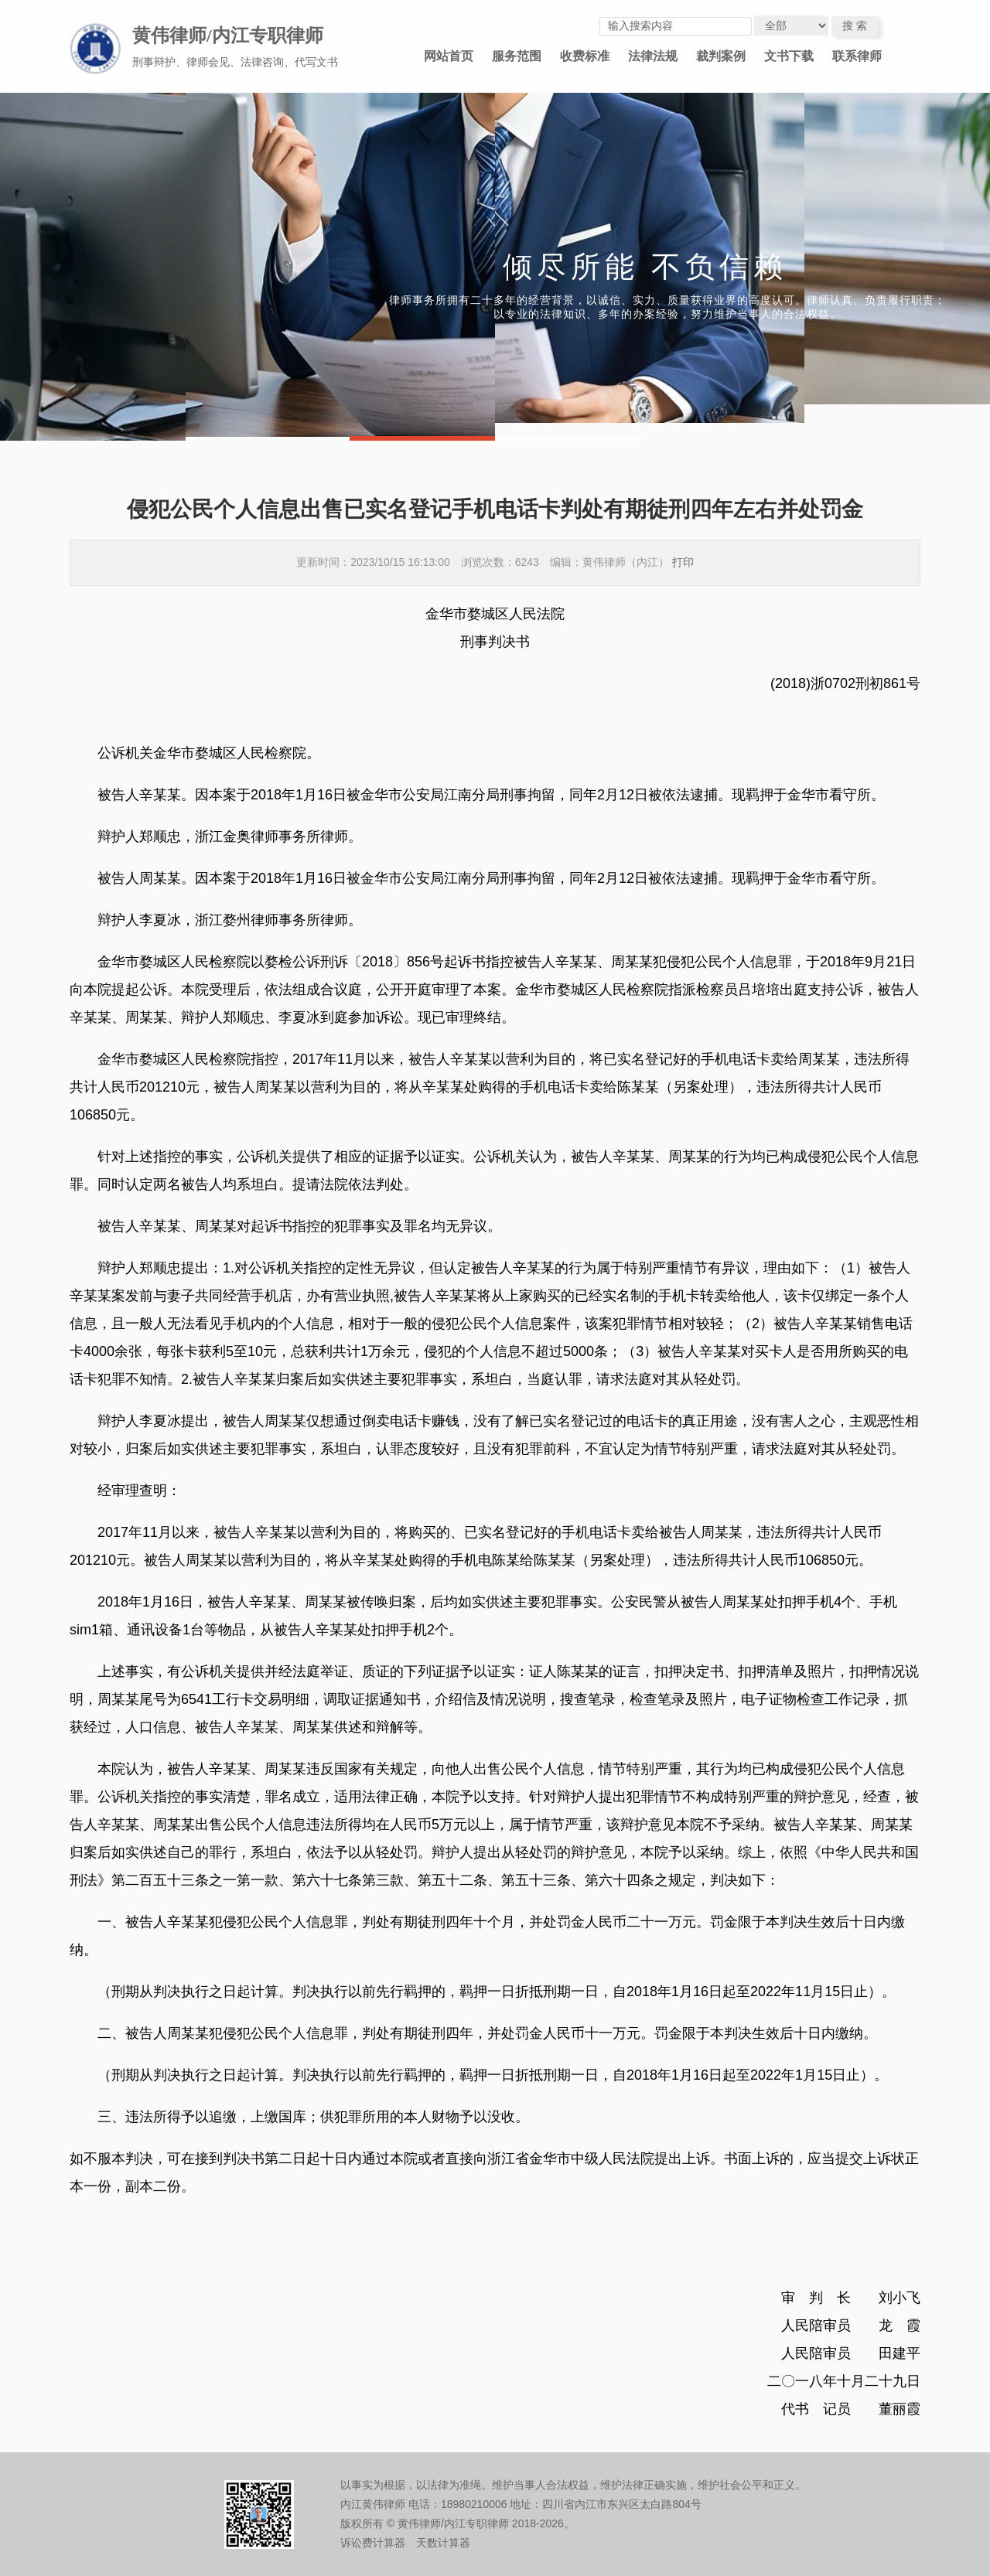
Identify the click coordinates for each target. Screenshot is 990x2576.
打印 (683, 562)
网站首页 (448, 56)
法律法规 (653, 56)
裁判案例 (721, 56)
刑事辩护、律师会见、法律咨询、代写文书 (235, 62)
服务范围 (516, 56)
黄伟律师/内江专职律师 (227, 36)
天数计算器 (443, 2543)
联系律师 (857, 56)
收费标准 (584, 56)
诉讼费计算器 (372, 2543)
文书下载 (789, 56)
